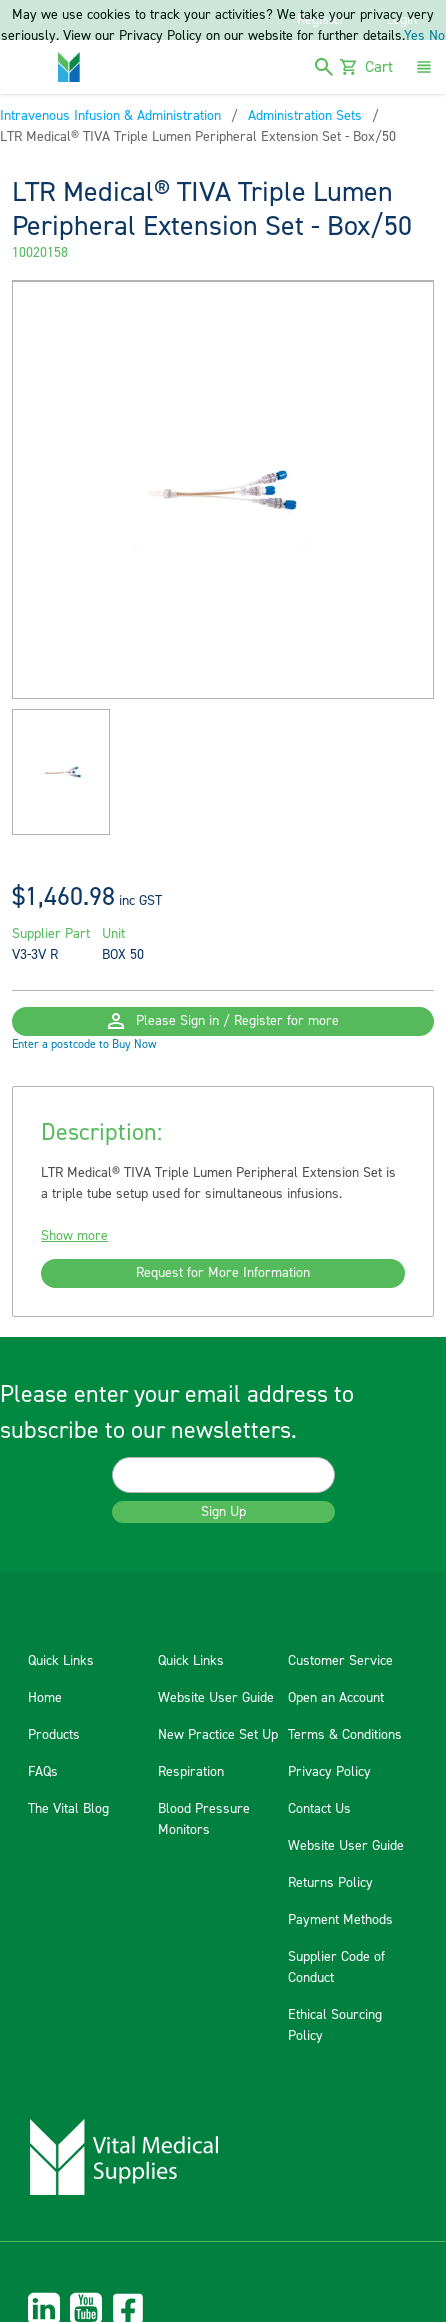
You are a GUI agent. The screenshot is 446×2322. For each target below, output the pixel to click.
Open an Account (336, 1698)
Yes (414, 36)
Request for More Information (223, 1273)
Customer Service (340, 1661)
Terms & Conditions (345, 1735)
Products (54, 1735)
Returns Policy (330, 1883)
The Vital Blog (68, 1809)
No (437, 36)
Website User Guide (216, 1698)
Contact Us (319, 1809)
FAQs (43, 1772)
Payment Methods (340, 1920)
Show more (74, 1236)
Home (45, 1698)
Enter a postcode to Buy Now (84, 1044)
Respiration (191, 1772)
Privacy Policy (329, 1772)
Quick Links (61, 1661)
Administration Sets (305, 116)
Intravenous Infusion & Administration (110, 116)
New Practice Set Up (218, 1735)
